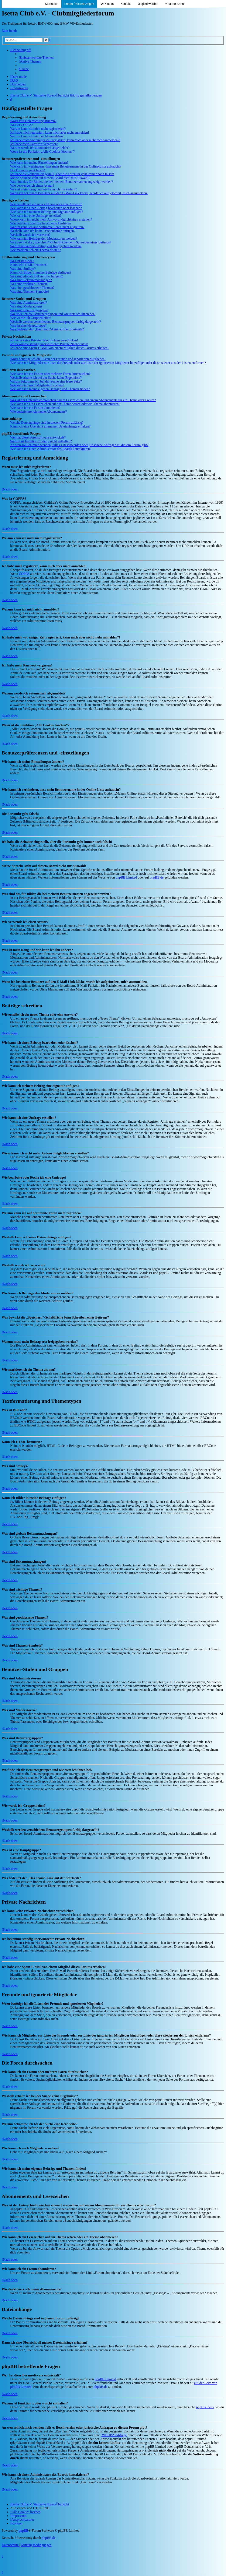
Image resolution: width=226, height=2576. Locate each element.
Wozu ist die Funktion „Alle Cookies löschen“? (42, 151)
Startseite (51, 4)
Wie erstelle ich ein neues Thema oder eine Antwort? (46, 204)
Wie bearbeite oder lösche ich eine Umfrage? (40, 223)
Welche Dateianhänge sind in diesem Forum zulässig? (46, 422)
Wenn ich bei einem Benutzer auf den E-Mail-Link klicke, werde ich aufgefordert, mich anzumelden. (79, 193)
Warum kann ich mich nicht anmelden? (37, 136)
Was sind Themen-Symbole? (29, 291)
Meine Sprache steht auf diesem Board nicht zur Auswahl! (49, 178)
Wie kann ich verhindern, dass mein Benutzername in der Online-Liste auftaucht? (65, 166)
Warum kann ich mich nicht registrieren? (38, 128)
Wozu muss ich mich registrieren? (33, 121)
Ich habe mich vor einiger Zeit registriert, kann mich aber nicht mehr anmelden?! (65, 140)
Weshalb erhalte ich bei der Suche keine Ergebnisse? (46, 377)
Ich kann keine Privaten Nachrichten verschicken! (44, 340)
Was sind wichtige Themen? (29, 284)
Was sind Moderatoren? (26, 306)
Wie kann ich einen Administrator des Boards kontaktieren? (50, 449)
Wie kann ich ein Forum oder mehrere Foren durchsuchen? (50, 374)
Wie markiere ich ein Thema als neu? (35, 250)
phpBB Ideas (205, 2407)
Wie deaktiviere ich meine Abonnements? (38, 411)
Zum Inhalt (9, 30)
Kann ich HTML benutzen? (29, 265)
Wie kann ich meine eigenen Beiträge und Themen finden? (50, 389)
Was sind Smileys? (23, 268)
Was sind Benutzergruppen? (29, 310)
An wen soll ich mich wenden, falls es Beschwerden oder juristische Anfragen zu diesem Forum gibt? (79, 445)
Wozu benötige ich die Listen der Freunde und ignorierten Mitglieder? (58, 359)
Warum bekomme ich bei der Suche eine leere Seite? (46, 381)
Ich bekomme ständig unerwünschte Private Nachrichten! (49, 344)
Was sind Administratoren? (28, 302)
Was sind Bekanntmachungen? (31, 280)
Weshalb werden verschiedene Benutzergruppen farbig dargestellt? (55, 321)
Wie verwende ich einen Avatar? (32, 185)
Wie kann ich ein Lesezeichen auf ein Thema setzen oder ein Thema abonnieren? (65, 404)
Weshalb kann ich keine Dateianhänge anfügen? (42, 231)
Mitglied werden (147, 4)
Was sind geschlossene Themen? (32, 287)
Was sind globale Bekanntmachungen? (36, 276)
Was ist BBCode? (22, 261)
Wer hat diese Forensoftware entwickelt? (38, 437)
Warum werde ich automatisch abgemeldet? (39, 147)
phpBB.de (157, 877)
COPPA (24, 574)
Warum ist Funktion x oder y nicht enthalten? (41, 441)
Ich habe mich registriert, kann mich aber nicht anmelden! (49, 132)
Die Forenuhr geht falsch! (27, 170)
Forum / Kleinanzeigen (79, 4)
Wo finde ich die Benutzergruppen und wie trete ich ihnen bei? (52, 314)
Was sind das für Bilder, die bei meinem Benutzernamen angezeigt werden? (61, 181)
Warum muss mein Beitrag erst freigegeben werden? (45, 246)
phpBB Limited (126, 877)
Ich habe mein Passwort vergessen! (34, 144)
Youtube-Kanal (174, 4)
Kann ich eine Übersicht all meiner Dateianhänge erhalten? (50, 426)
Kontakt (126, 4)
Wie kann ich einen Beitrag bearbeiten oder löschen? (46, 208)
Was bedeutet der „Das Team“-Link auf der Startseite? (47, 329)
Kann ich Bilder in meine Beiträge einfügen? (40, 272)
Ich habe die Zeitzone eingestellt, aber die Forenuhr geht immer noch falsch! (62, 174)
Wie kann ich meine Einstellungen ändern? (39, 162)
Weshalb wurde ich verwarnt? (30, 234)
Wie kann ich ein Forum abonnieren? (35, 407)
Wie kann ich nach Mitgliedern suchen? (37, 385)
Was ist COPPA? (21, 125)
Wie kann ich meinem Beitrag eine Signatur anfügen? (46, 212)
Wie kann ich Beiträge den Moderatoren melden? (43, 238)
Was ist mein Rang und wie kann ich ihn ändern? (43, 189)
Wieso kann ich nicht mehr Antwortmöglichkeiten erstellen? (51, 219)
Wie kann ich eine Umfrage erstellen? (35, 215)
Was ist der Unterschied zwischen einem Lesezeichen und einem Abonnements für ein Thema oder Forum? (83, 400)
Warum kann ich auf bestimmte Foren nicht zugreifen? (47, 227)
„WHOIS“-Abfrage (113, 2435)
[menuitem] (36, 57)
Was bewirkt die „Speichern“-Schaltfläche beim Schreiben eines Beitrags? (60, 242)
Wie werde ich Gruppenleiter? (30, 318)
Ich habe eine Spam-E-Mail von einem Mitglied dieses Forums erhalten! (59, 348)
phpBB (23, 2530)
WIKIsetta (107, 4)
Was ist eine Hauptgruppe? (28, 325)
